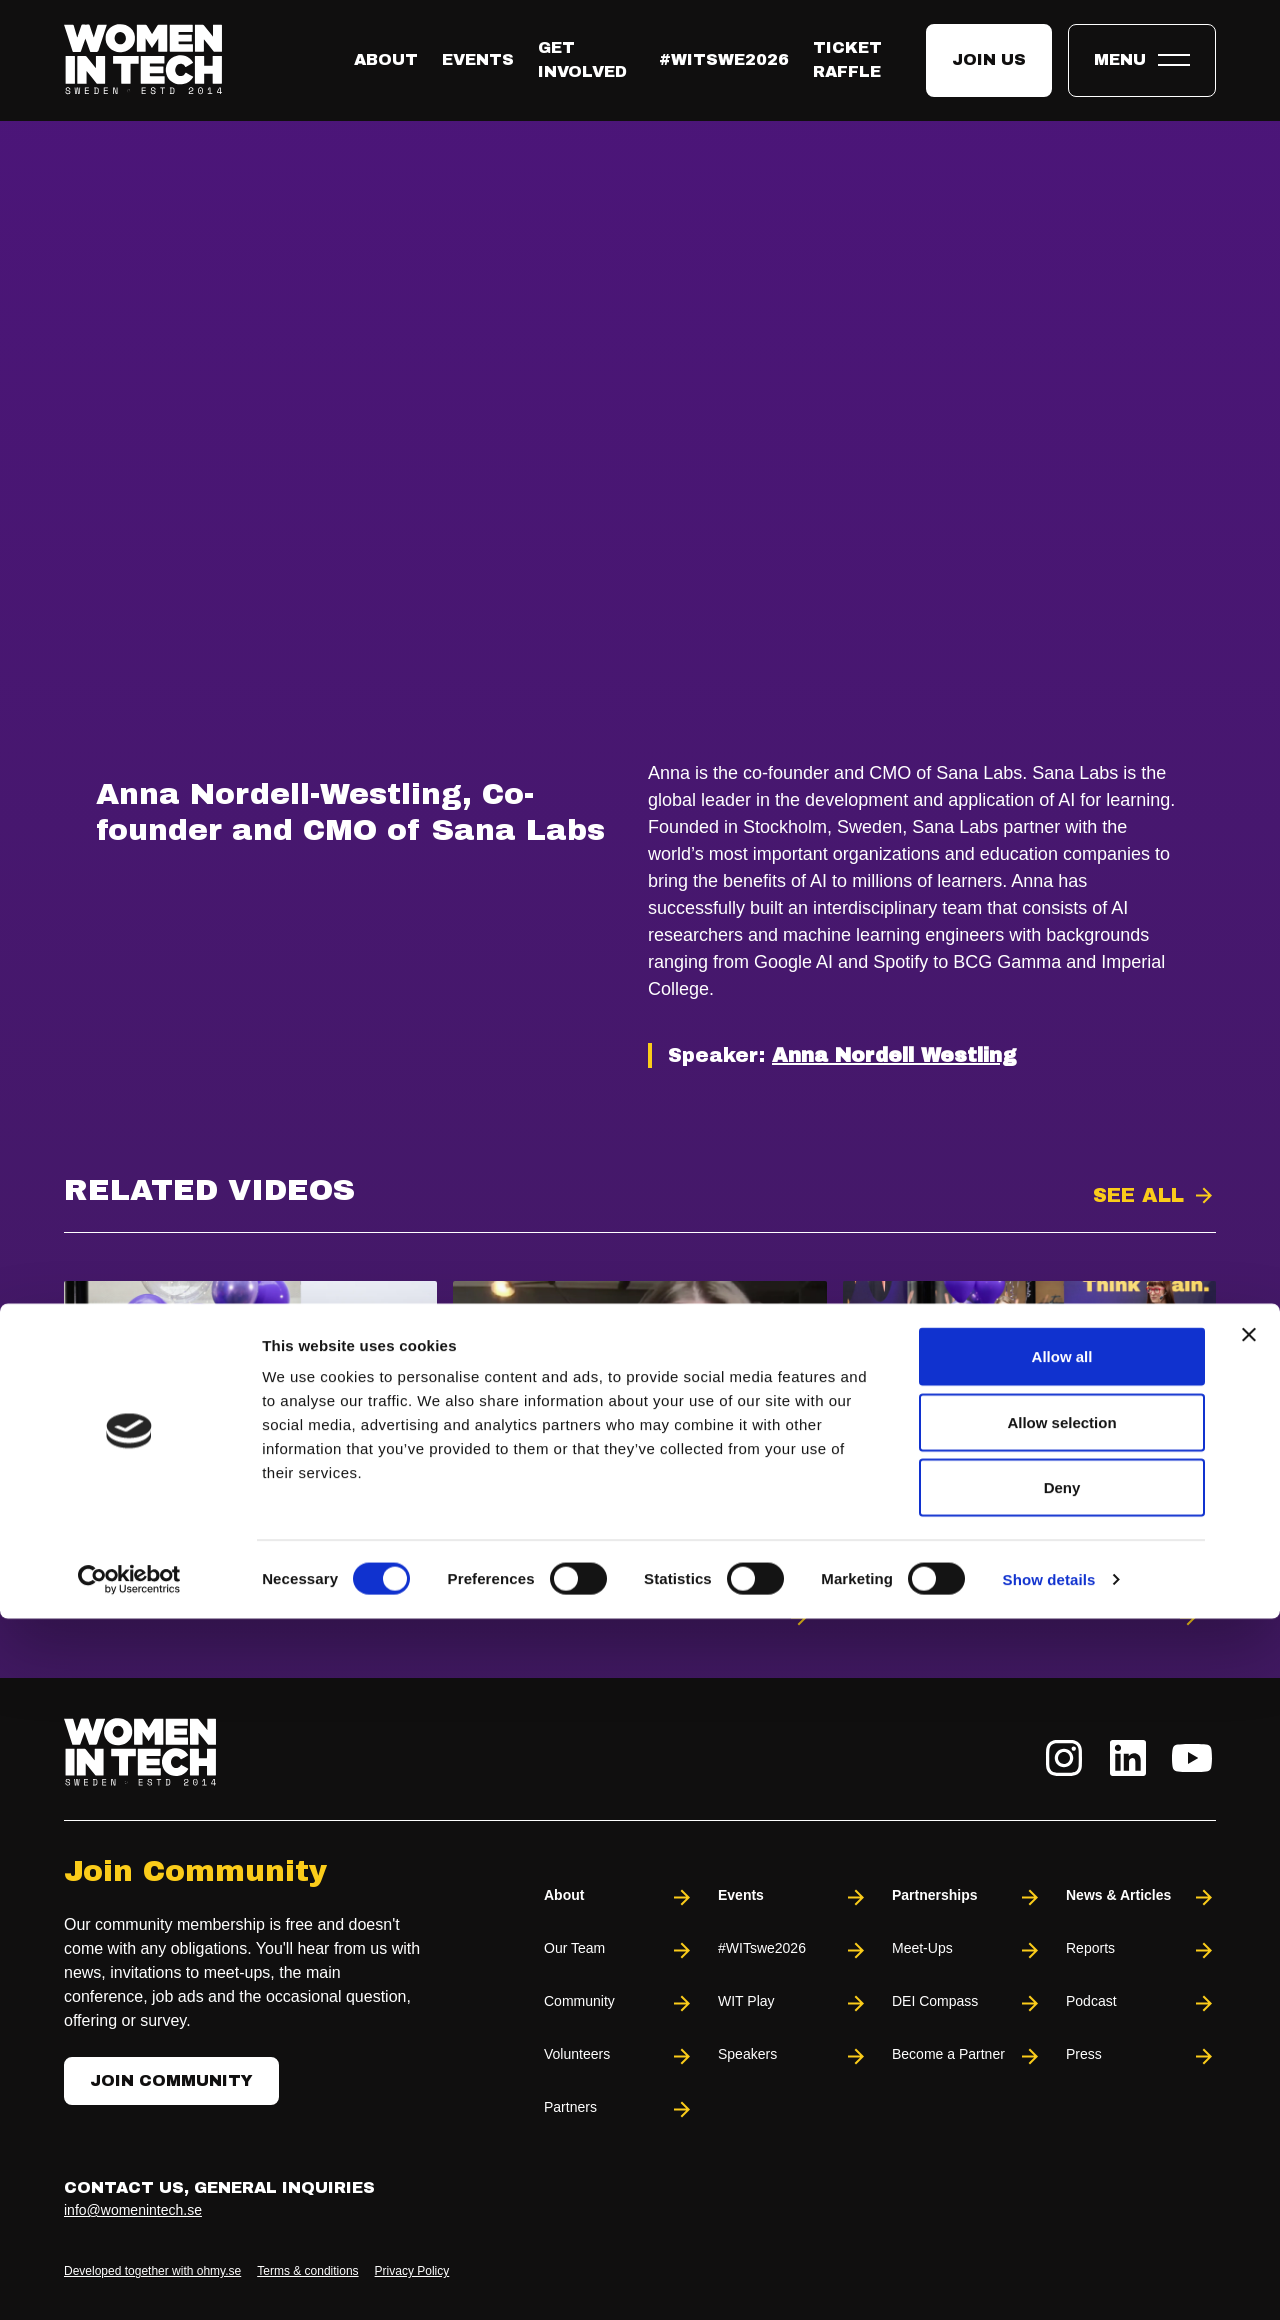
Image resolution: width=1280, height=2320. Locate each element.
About (386, 59)
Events (478, 59)
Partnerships (967, 1897)
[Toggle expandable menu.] (1142, 60)
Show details (1049, 2280)
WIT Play (793, 2003)
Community (619, 2003)
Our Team (619, 1950)
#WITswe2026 (724, 59)
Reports (1141, 1950)
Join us (989, 59)
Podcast (1141, 2003)
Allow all (1062, 2057)
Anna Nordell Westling (894, 1055)
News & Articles (1141, 1897)
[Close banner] (1249, 2036)
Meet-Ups (967, 1950)
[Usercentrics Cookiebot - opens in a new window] (129, 2281)
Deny (1062, 2188)
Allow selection (1061, 2123)
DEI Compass (967, 2003)
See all (1138, 1195)
